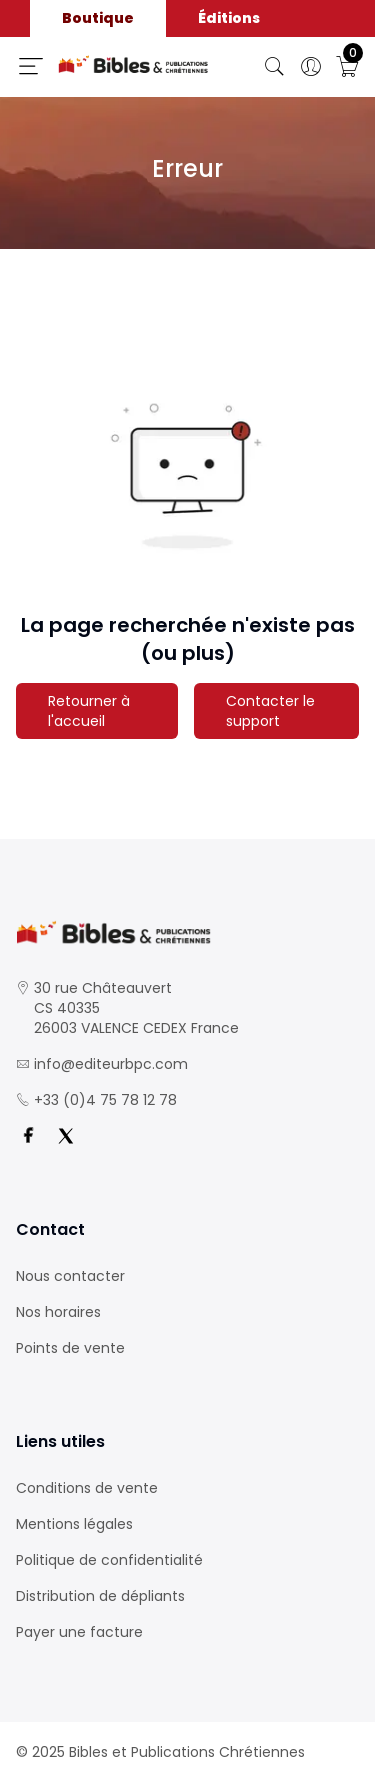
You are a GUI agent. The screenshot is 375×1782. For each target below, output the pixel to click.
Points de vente (70, 1348)
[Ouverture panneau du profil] (311, 67)
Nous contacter (70, 1276)
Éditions (229, 18)
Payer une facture (79, 1632)
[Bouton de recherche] (275, 67)
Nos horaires (58, 1312)
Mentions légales (74, 1524)
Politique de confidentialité (109, 1560)
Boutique (98, 18)
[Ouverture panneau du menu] (31, 66)
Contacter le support (270, 711)
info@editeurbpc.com (111, 1064)
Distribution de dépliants (100, 1596)
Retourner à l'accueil (89, 711)
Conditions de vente (87, 1488)
